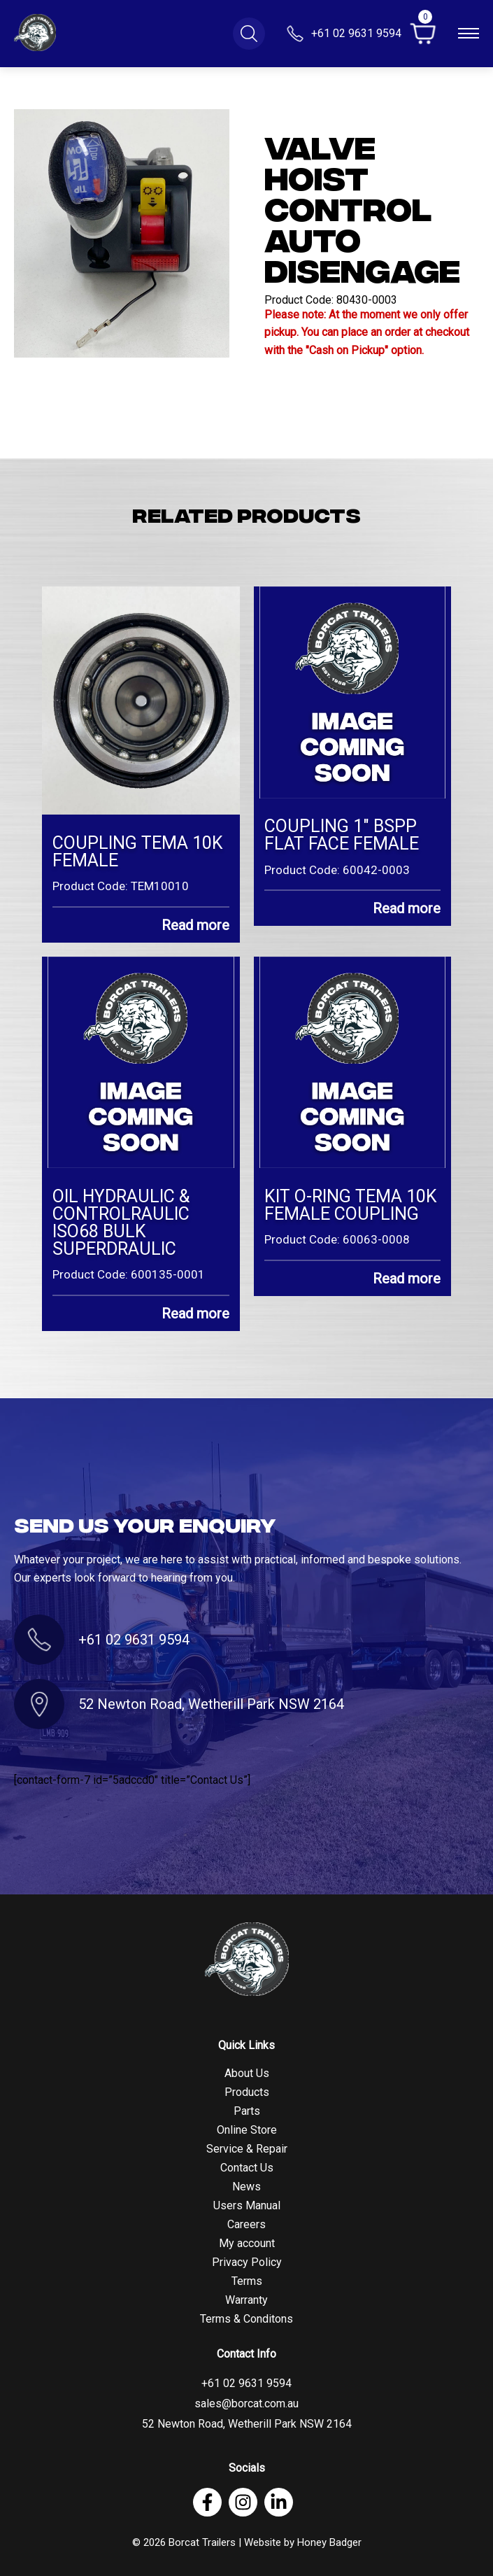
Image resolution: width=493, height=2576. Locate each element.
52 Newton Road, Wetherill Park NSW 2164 (179, 1704)
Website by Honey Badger (303, 2542)
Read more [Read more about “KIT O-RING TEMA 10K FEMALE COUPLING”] (407, 1279)
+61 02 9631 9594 (102, 1639)
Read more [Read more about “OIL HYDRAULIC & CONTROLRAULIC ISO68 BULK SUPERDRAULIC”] (195, 1314)
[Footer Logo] (247, 1960)
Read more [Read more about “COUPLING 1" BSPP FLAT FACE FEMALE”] (407, 908)
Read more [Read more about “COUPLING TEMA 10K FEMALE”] (195, 925)
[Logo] (35, 33)
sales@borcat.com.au (246, 2403)
